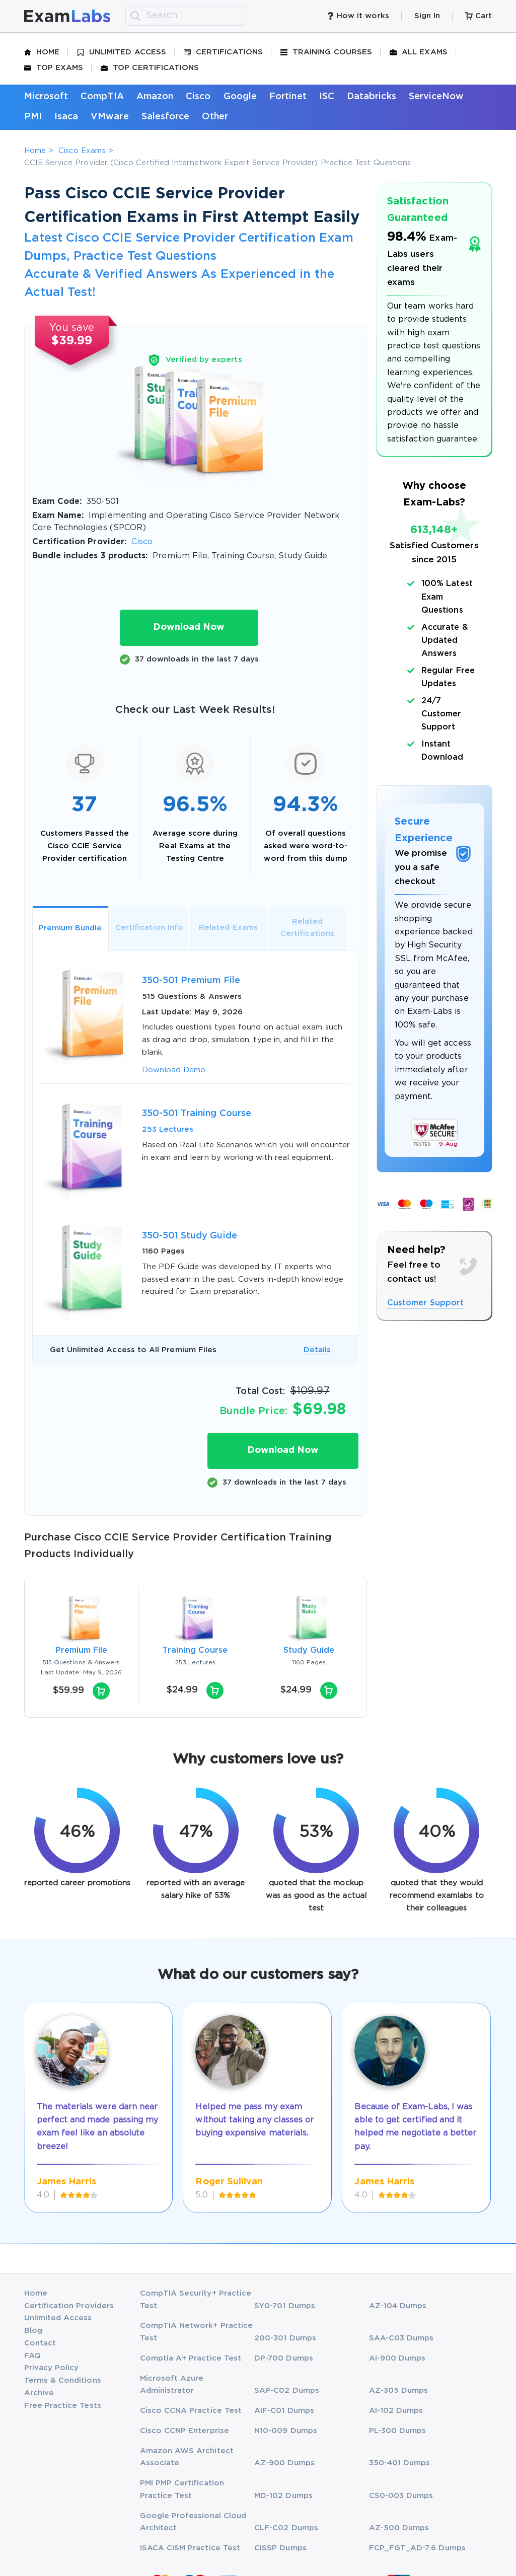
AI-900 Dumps (397, 2358)
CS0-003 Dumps (401, 2495)
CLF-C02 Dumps (286, 2528)
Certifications (223, 52)
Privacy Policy (51, 2368)
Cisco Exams (82, 151)
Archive (39, 2393)
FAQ (32, 2355)
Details (317, 1350)
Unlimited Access (121, 52)
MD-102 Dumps (283, 2495)
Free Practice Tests (62, 2405)
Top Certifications (150, 67)
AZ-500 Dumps (399, 2528)
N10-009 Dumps (285, 2430)
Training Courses (326, 52)
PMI (33, 117)
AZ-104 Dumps (398, 2306)
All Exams (419, 52)
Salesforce (165, 117)
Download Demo (174, 1070)
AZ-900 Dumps (284, 2463)
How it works (358, 16)
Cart (478, 16)
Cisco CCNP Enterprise (184, 2430)
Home (41, 52)
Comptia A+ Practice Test (191, 2358)
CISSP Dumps (280, 2548)
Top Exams (54, 67)
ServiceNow (436, 97)
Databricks (371, 97)
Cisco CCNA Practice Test (191, 2410)
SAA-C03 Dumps (401, 2338)
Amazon (154, 97)
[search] (135, 16)
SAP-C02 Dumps (286, 2390)
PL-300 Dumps (397, 2430)
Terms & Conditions (62, 2380)
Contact (40, 2343)
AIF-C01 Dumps (284, 2410)
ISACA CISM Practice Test (190, 2548)
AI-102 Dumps (396, 2410)
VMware (109, 117)
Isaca (66, 117)
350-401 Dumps (399, 2463)
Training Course (195, 1650)
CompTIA (102, 97)
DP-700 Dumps (283, 2358)
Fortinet (288, 97)
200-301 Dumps (285, 2338)
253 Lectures (168, 1129)
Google (240, 97)
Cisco (198, 97)
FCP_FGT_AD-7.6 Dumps (417, 2548)
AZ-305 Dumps (398, 2390)
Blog (33, 2330)
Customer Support (425, 1303)
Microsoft (46, 97)
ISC (326, 97)
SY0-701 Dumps (284, 2306)
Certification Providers (69, 2306)
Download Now (189, 627)
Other (215, 117)
